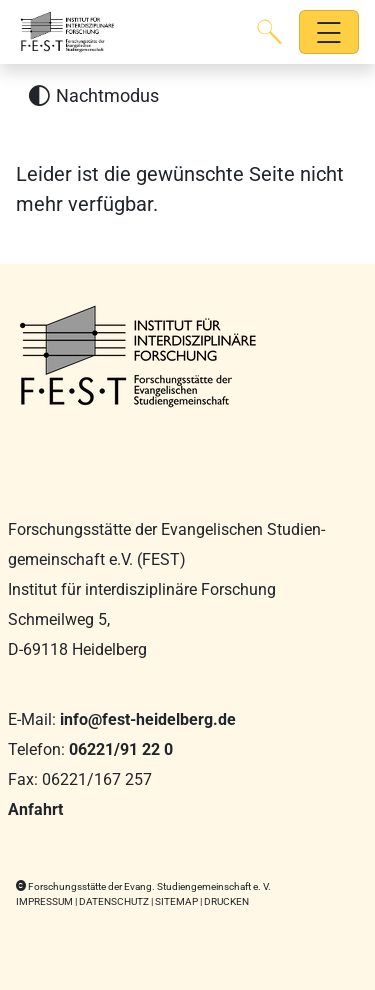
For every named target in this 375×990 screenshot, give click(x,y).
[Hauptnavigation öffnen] (329, 32)
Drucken (226, 901)
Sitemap (176, 901)
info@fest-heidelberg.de (148, 719)
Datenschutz (114, 901)
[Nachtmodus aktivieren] (93, 96)
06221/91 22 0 (121, 749)
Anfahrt (35, 809)
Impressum (44, 901)
